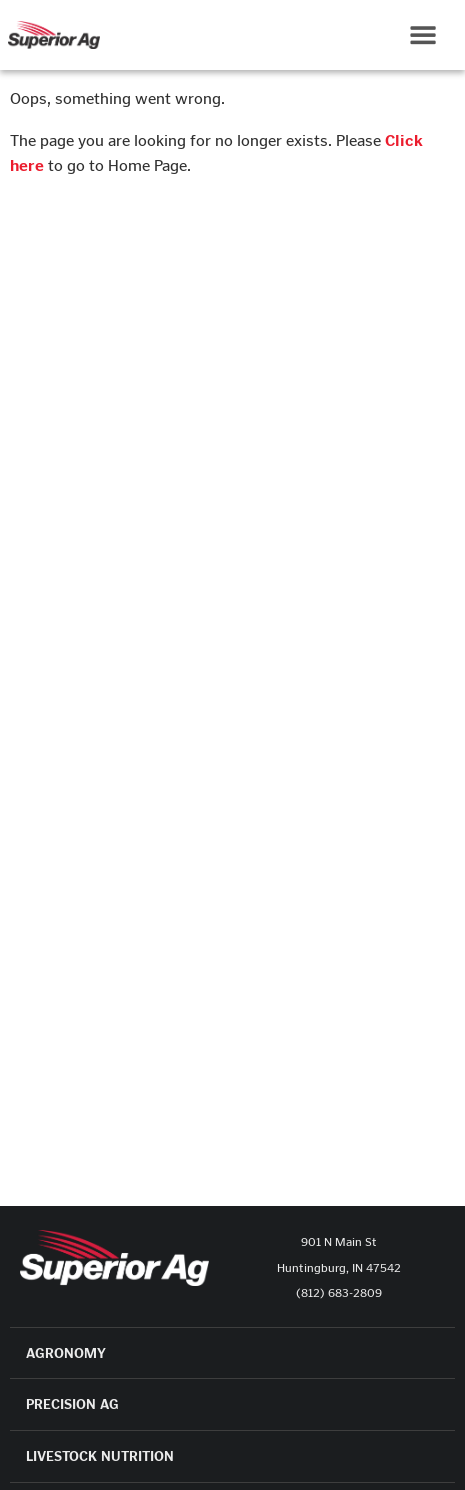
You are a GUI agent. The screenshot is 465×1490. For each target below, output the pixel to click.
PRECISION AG (72, 1404)
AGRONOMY (66, 1353)
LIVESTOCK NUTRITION (100, 1456)
